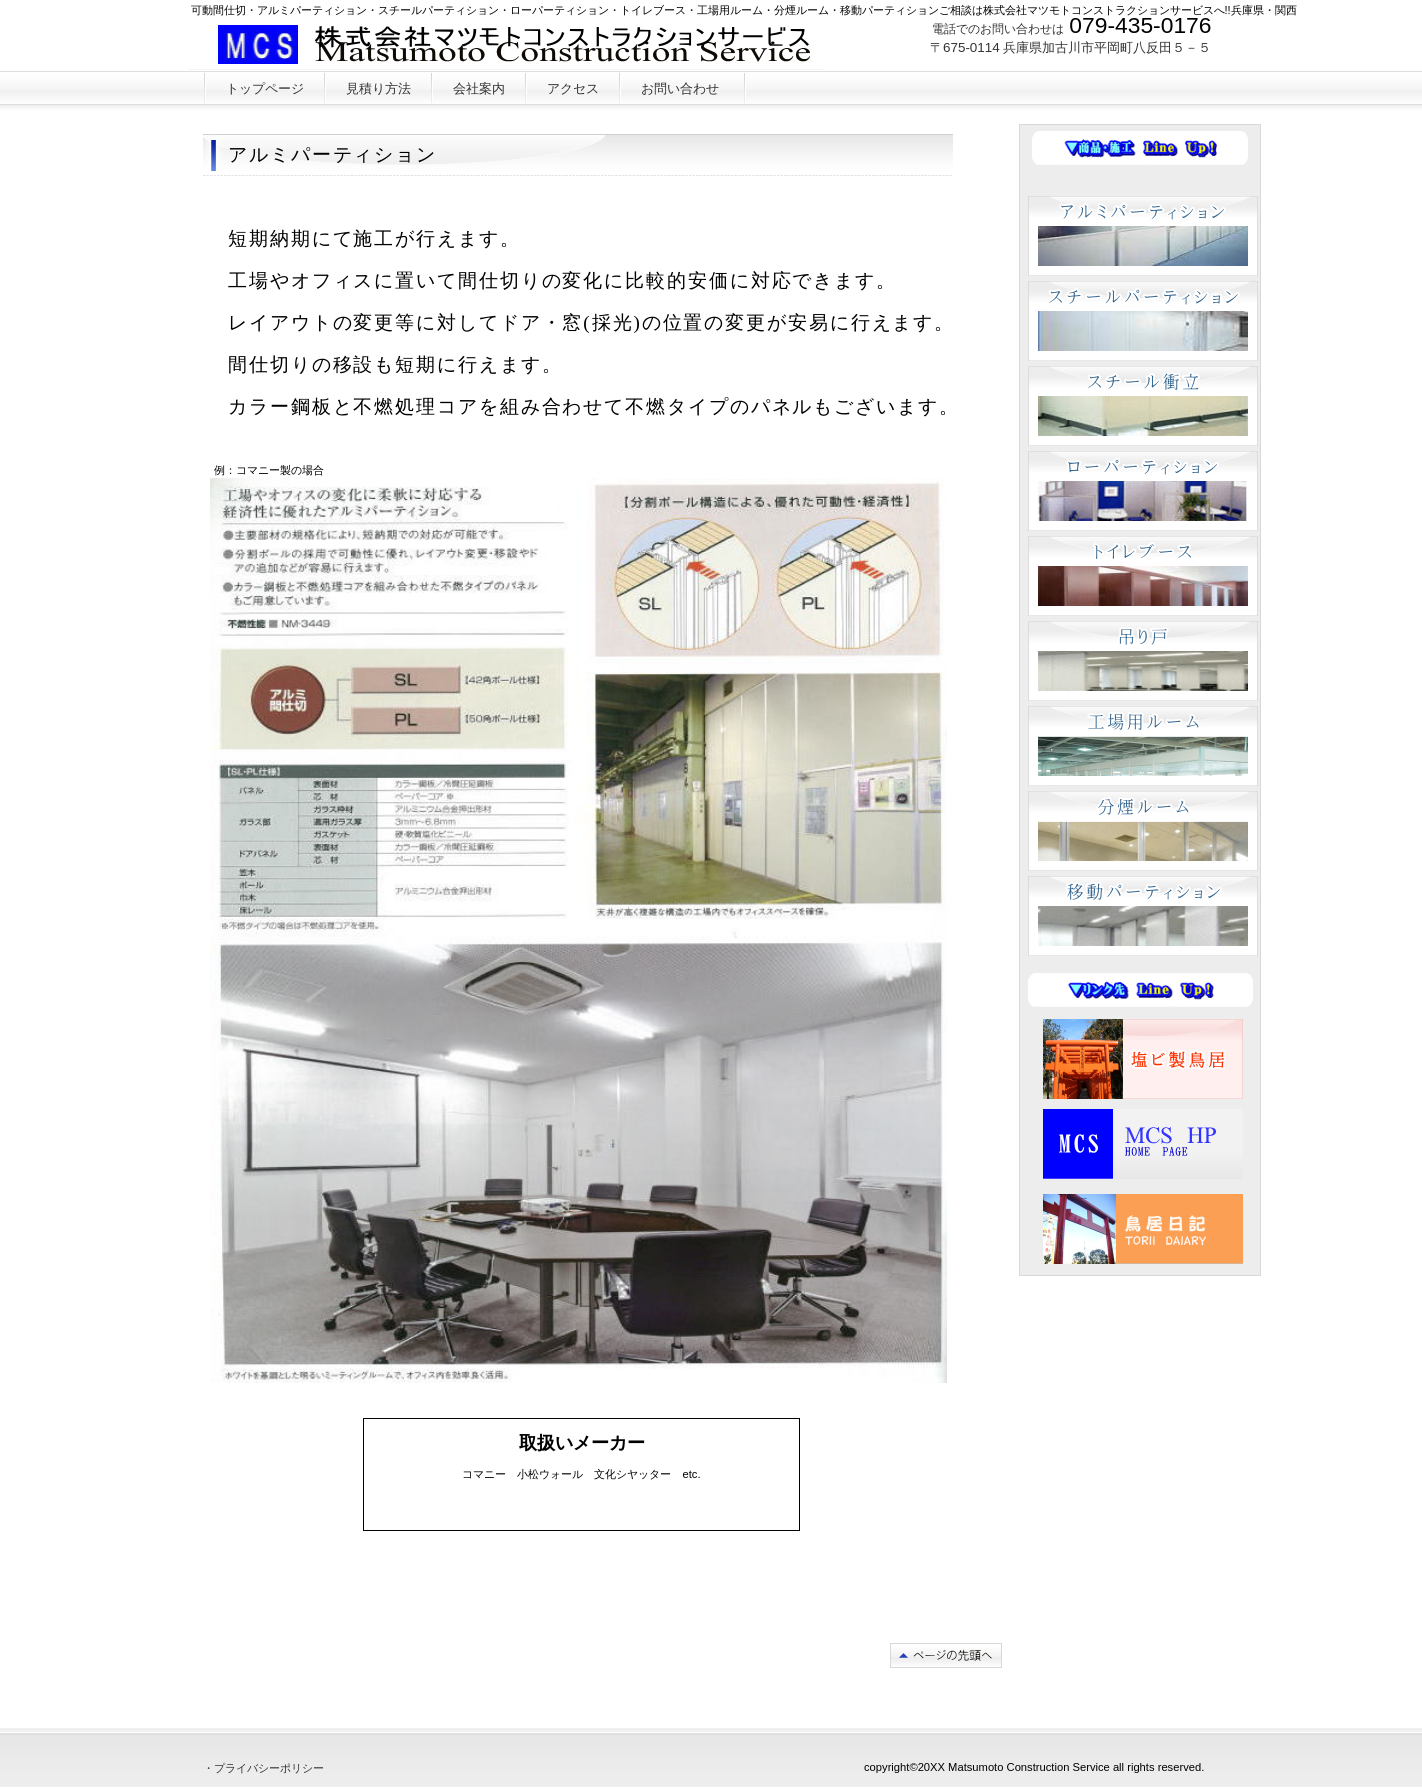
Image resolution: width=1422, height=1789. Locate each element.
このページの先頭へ (946, 1655)
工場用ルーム (1142, 746)
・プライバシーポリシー (263, 1768)
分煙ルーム (1142, 831)
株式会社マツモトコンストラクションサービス (526, 45)
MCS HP (1142, 1144)
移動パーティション (1142, 916)
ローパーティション (1142, 491)
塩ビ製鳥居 (1142, 1059)
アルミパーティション (1142, 236)
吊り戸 (1142, 661)
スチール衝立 (1142, 406)
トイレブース (1142, 576)
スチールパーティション (1142, 321)
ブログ (1142, 1229)
